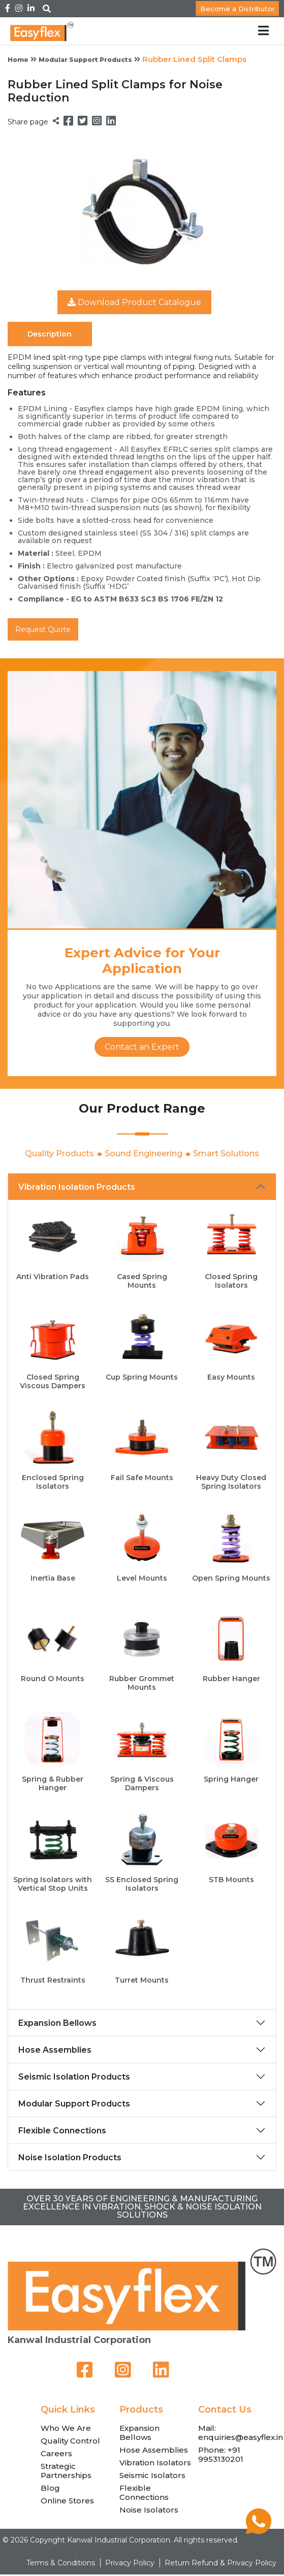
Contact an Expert (142, 1047)
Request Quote (43, 629)
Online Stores (67, 2500)
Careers (56, 2453)
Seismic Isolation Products (74, 2077)
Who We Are (66, 2428)
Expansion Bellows (57, 2023)
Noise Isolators (148, 2510)
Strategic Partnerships (66, 2470)
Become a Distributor (237, 9)
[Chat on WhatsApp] (258, 2531)
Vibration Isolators (155, 2462)
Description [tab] (49, 334)
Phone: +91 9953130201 (220, 2454)
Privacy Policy (129, 2562)
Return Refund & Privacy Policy (220, 2562)
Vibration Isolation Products (76, 1187)
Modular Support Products (85, 59)
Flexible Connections (62, 2130)
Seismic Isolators (152, 2475)
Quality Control (70, 2441)
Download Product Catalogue (134, 302)
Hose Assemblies (54, 2050)
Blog (50, 2488)
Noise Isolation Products (69, 2157)
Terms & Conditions (60, 2562)
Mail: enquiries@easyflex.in (240, 2432)
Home (18, 59)
